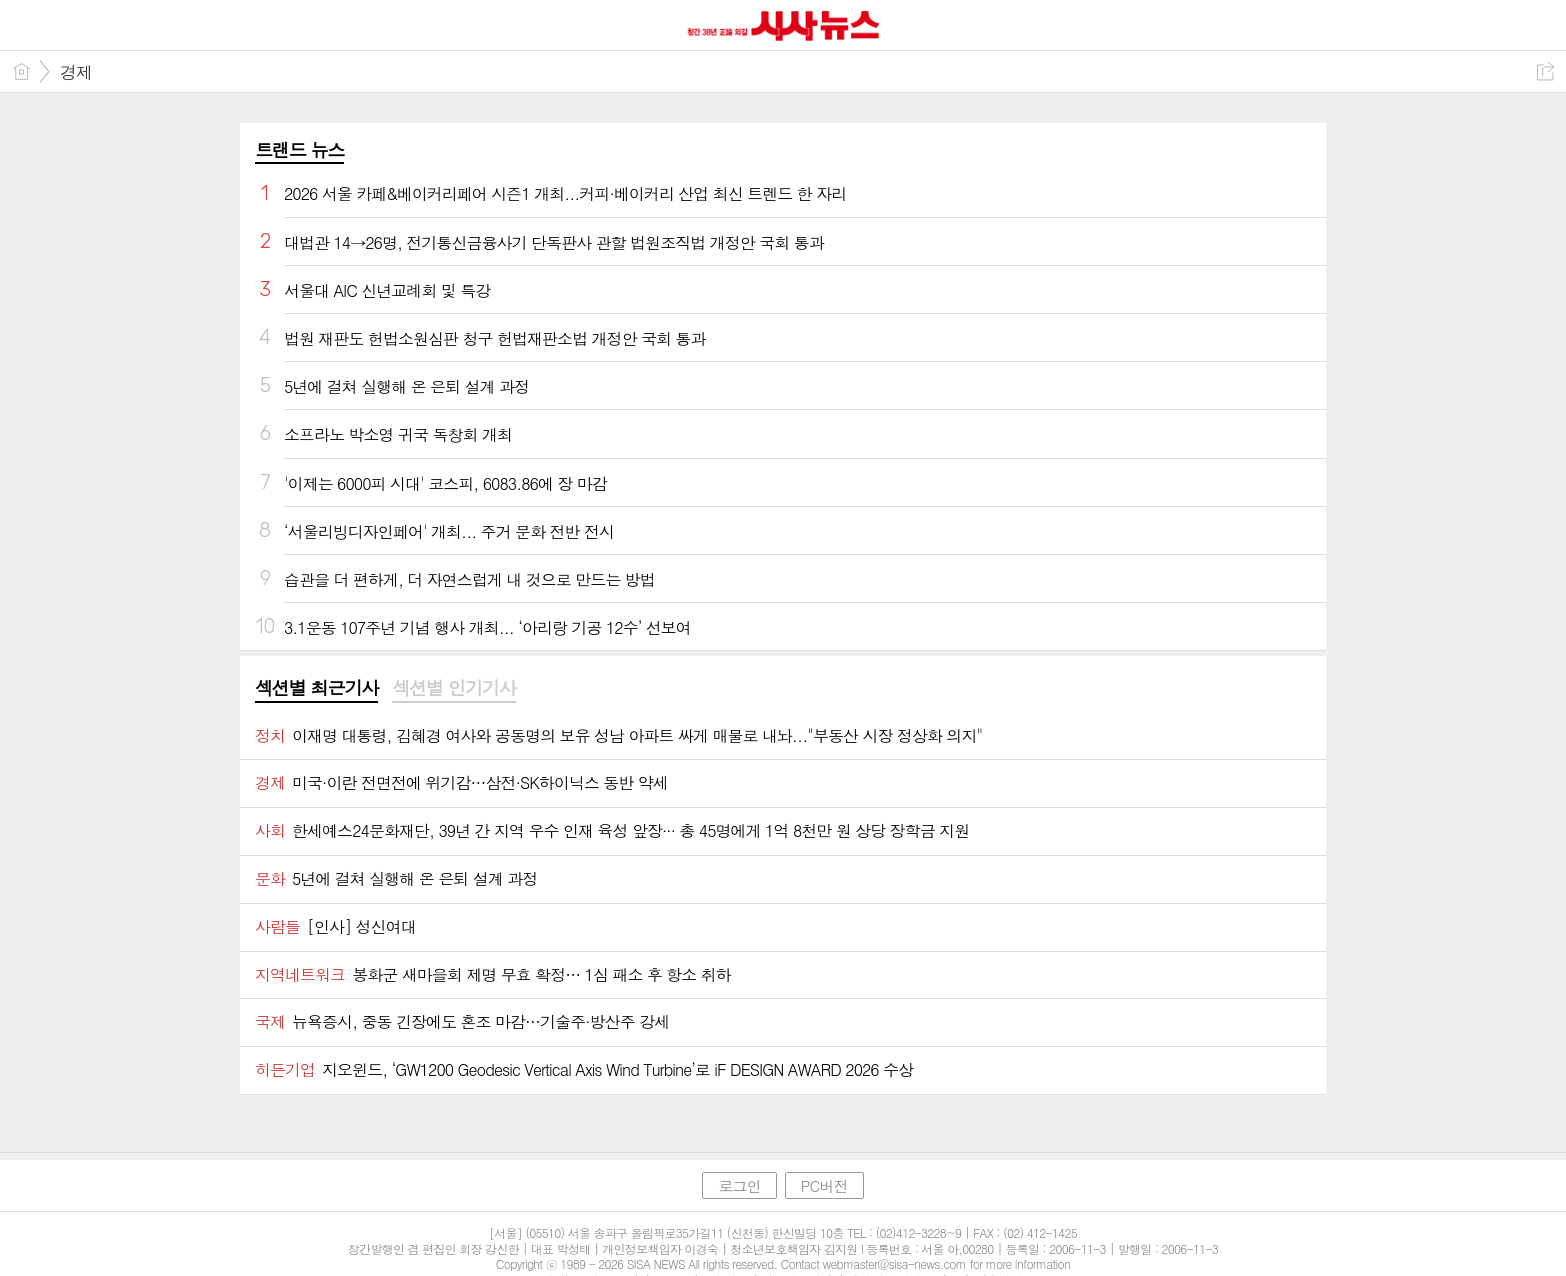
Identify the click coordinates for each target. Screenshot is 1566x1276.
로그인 (739, 1185)
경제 (76, 72)
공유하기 (1545, 71)
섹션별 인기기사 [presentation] (453, 688)
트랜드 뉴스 (300, 149)
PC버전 (824, 1185)
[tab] (316, 689)
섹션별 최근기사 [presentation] (316, 688)
